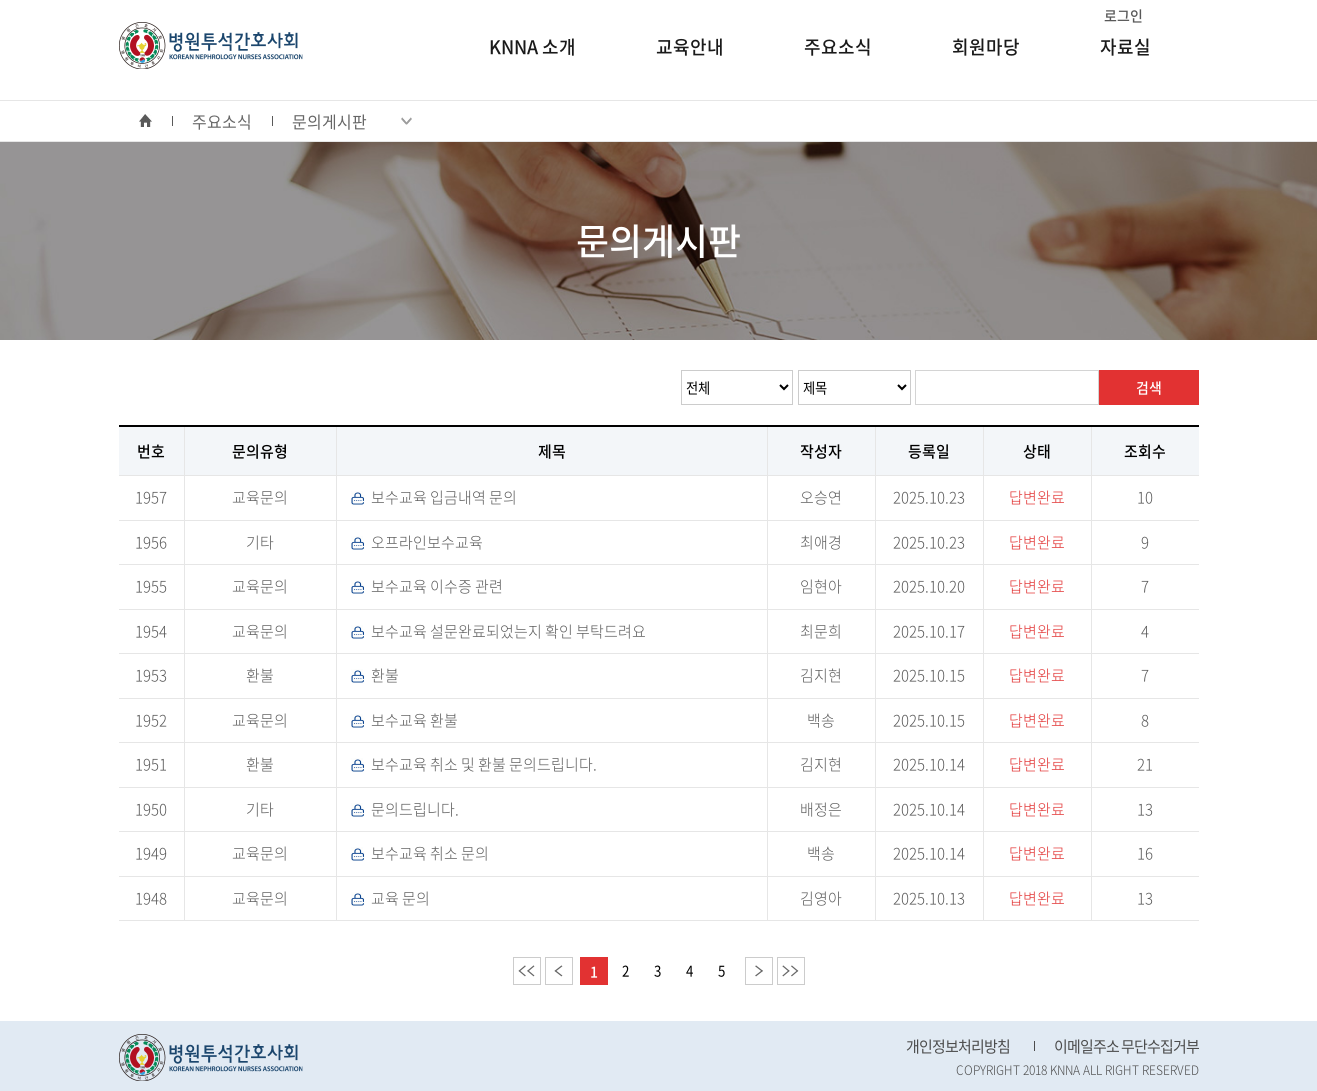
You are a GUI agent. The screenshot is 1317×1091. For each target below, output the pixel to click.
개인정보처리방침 (958, 1046)
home (155, 120)
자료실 (1125, 46)
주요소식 (838, 46)
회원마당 (986, 46)
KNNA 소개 (532, 46)
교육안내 (690, 46)
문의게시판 (352, 121)
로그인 (1123, 15)
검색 (1149, 387)
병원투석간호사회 (211, 45)
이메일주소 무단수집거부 (1126, 1046)
